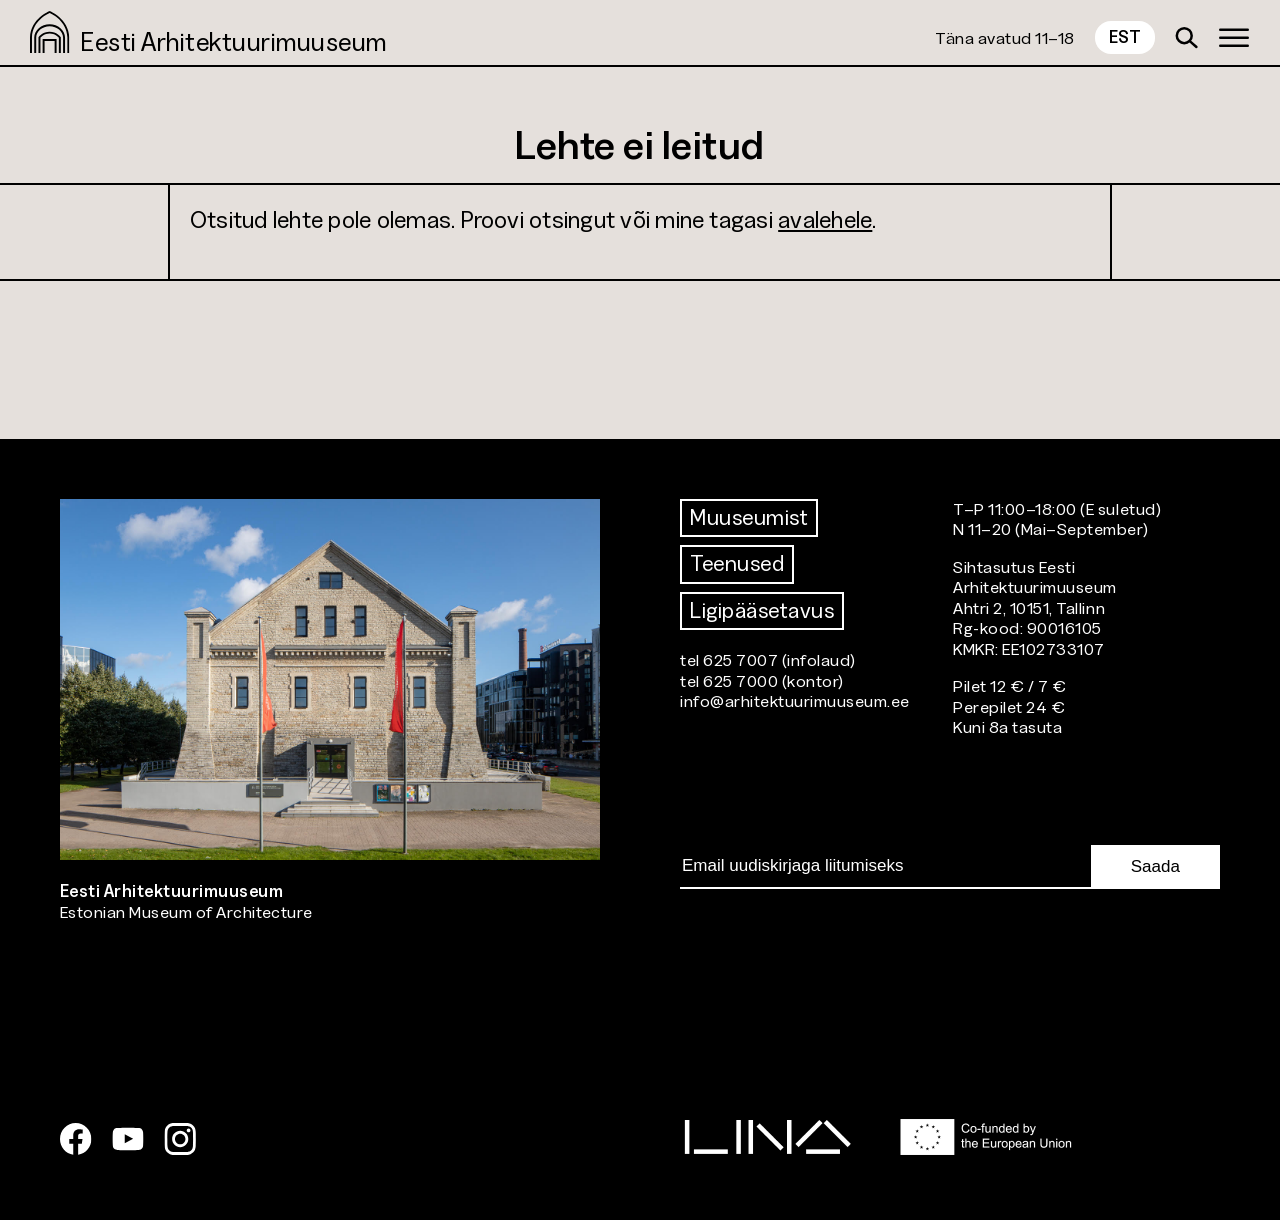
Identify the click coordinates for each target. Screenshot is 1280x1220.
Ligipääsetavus (762, 610)
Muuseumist (749, 517)
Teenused (737, 563)
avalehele (825, 219)
